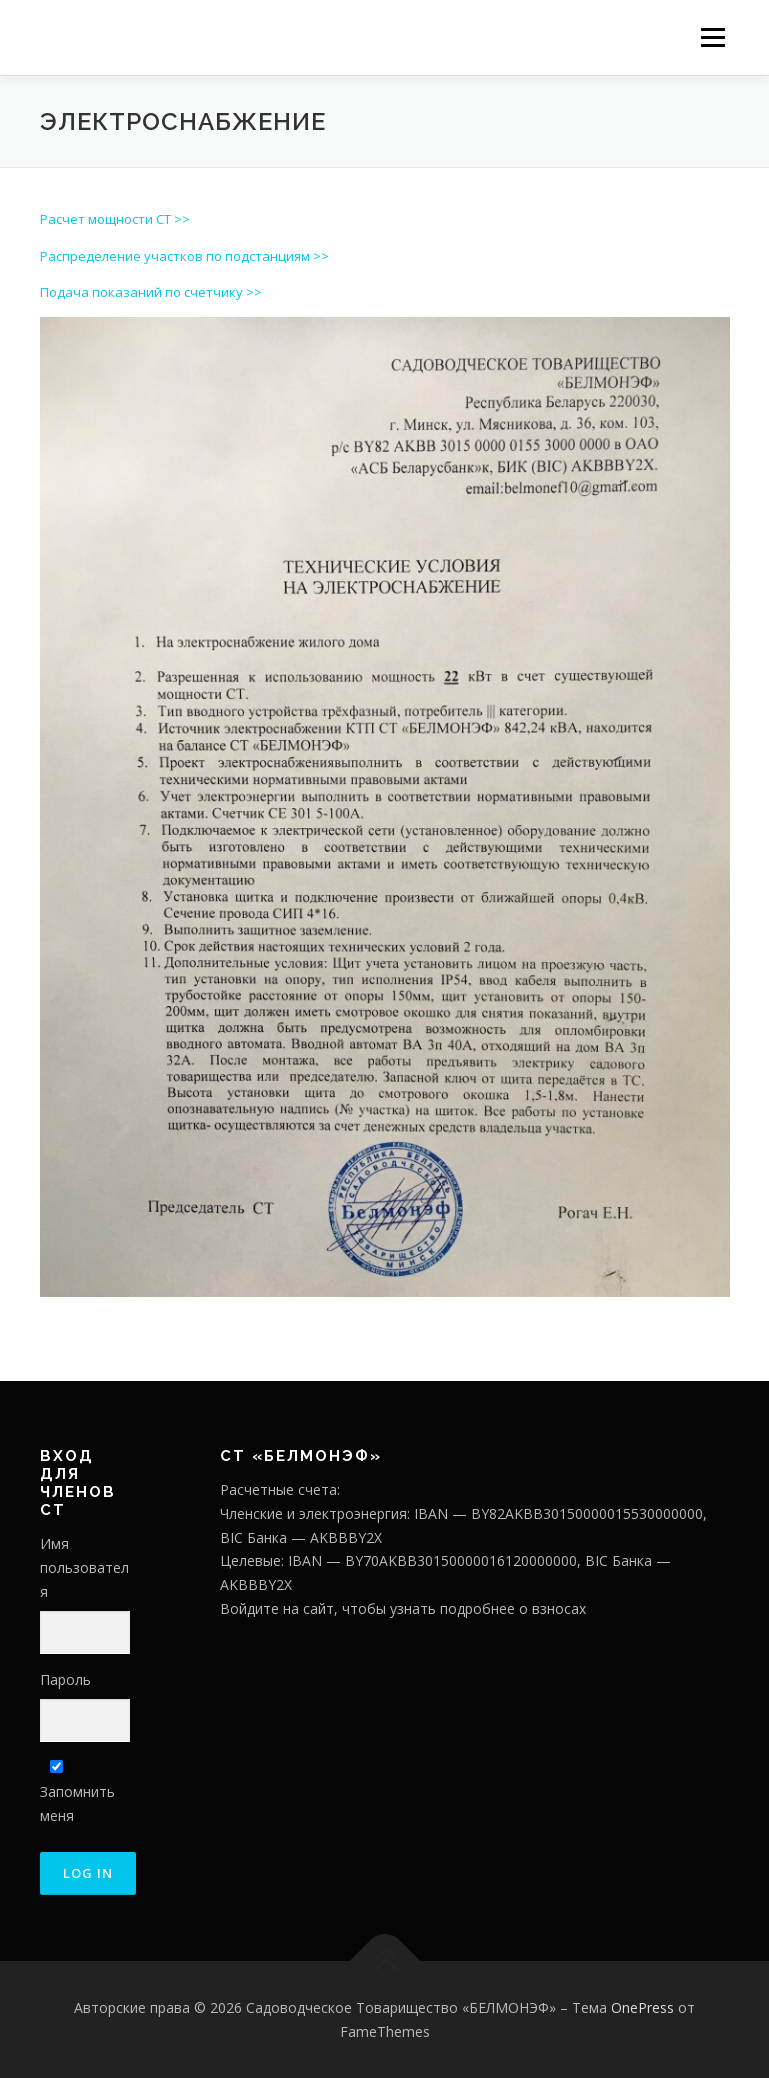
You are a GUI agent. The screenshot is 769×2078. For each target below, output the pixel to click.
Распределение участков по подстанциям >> (184, 256)
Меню (712, 37)
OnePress (642, 2007)
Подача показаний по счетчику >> (151, 292)
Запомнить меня (77, 1792)
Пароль (65, 1679)
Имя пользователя (84, 1567)
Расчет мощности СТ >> (115, 219)
